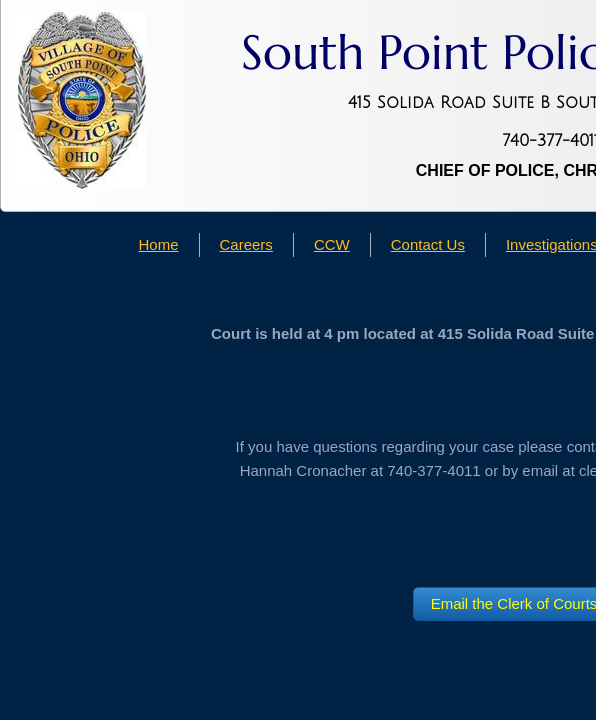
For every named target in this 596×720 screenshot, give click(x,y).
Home (159, 244)
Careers (246, 244)
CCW (332, 244)
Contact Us (428, 244)
